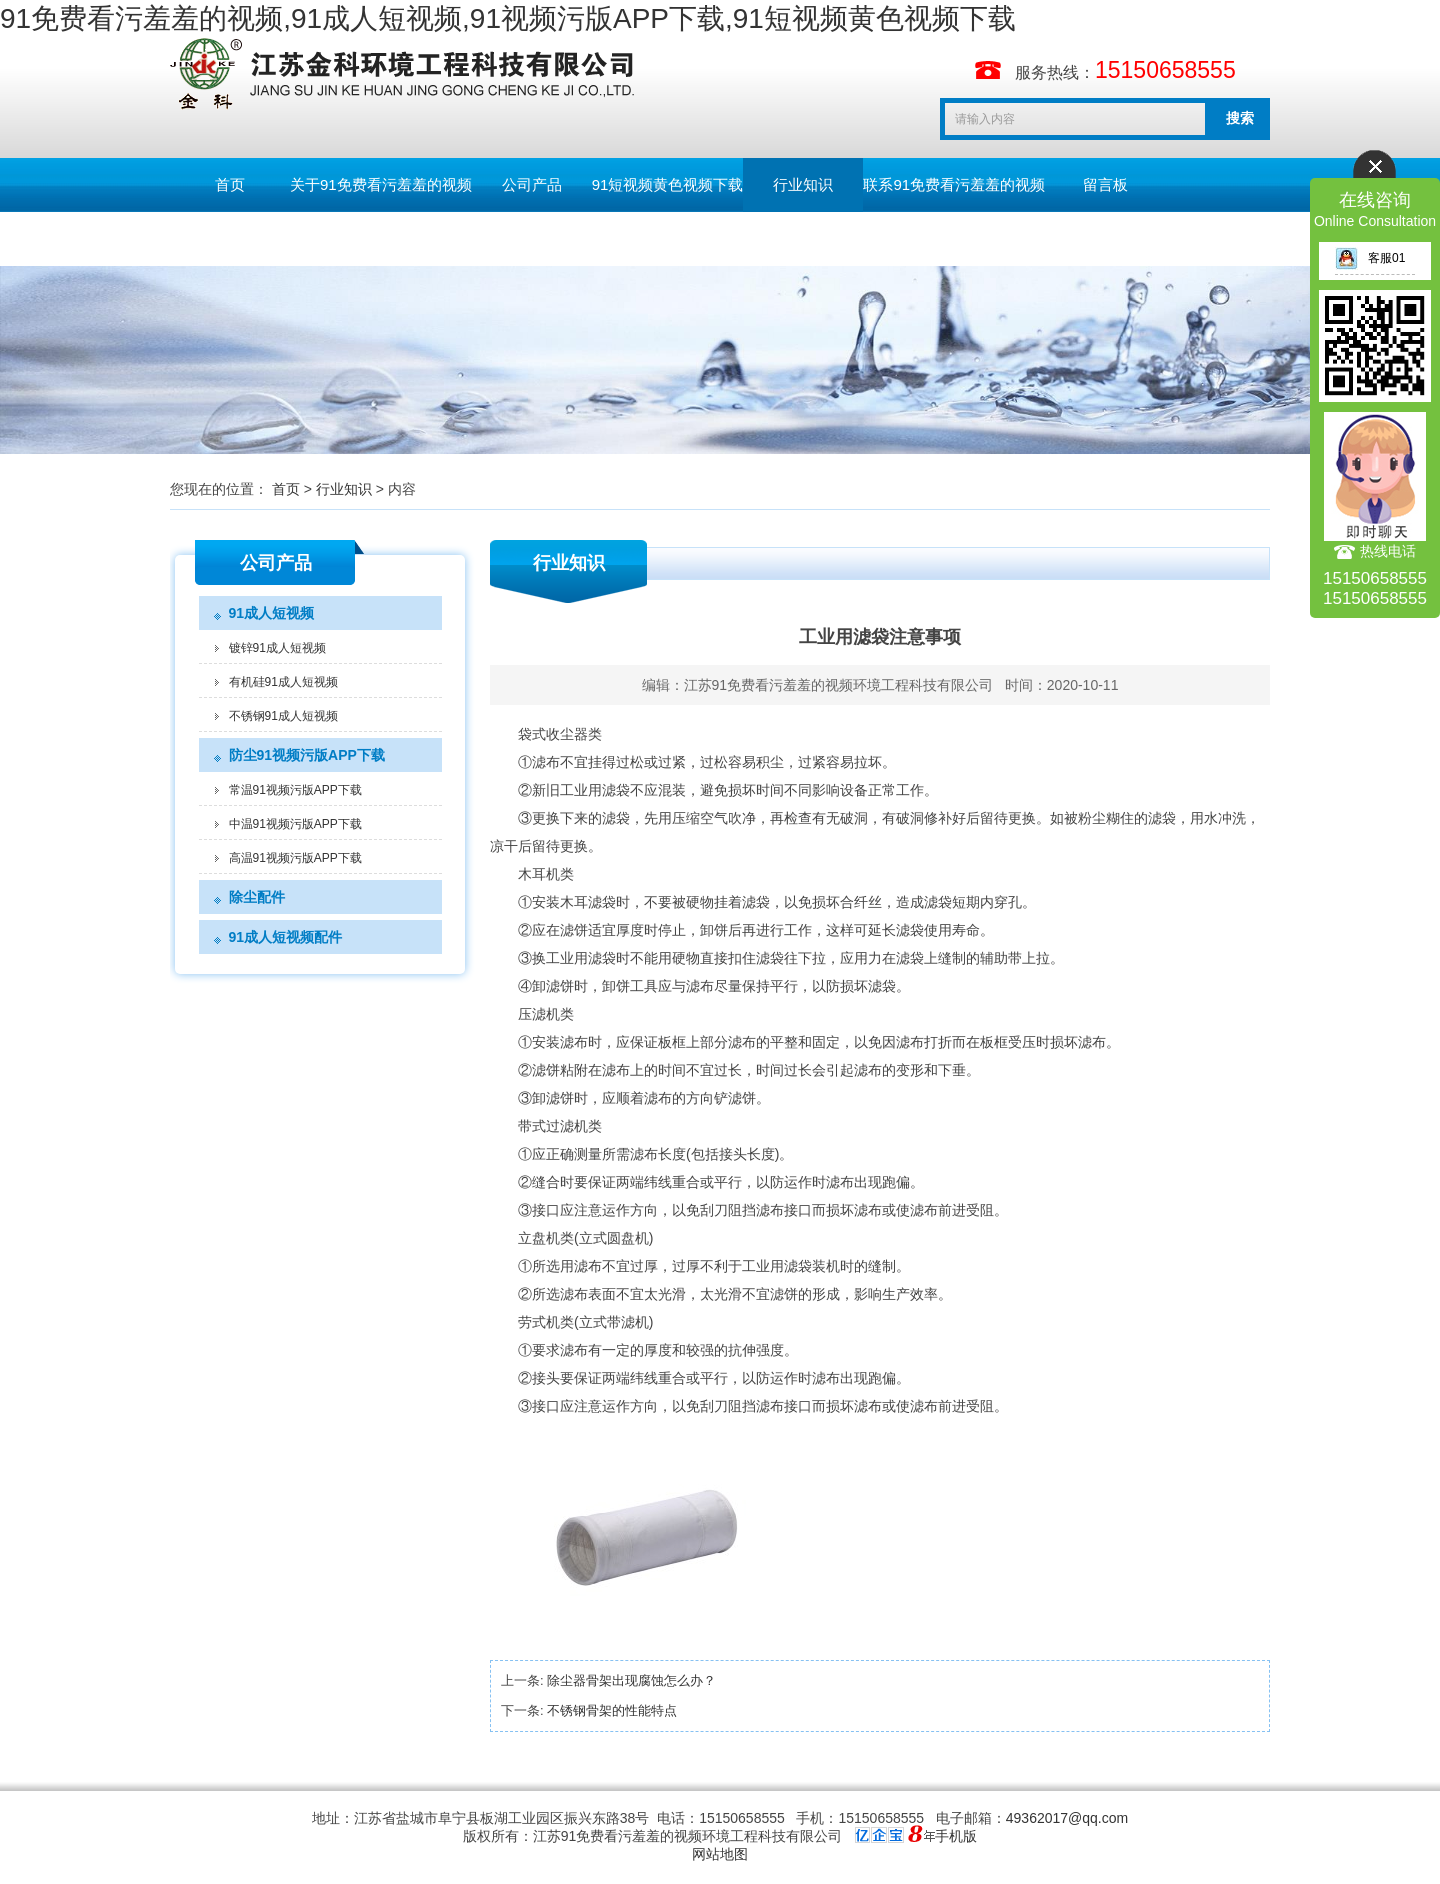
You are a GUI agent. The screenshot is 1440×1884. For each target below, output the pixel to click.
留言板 (1105, 184)
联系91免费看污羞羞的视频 (954, 184)
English (229, 238)
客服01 (1370, 258)
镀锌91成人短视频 (277, 648)
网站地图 (720, 1854)
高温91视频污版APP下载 (295, 858)
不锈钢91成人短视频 (283, 716)
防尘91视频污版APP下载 (307, 755)
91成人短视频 (272, 613)
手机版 (956, 1836)
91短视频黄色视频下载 (668, 184)
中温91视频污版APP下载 (295, 824)
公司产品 (532, 184)
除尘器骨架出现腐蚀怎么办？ (631, 1680)
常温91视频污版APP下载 (295, 790)
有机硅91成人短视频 (283, 682)
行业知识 (803, 184)
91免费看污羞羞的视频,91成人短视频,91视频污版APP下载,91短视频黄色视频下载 (508, 18)
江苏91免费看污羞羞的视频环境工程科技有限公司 (839, 685)
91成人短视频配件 (286, 937)
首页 (230, 184)
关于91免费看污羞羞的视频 (381, 184)
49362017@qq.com (1067, 1818)
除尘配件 (257, 897)
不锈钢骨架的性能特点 (612, 1710)
